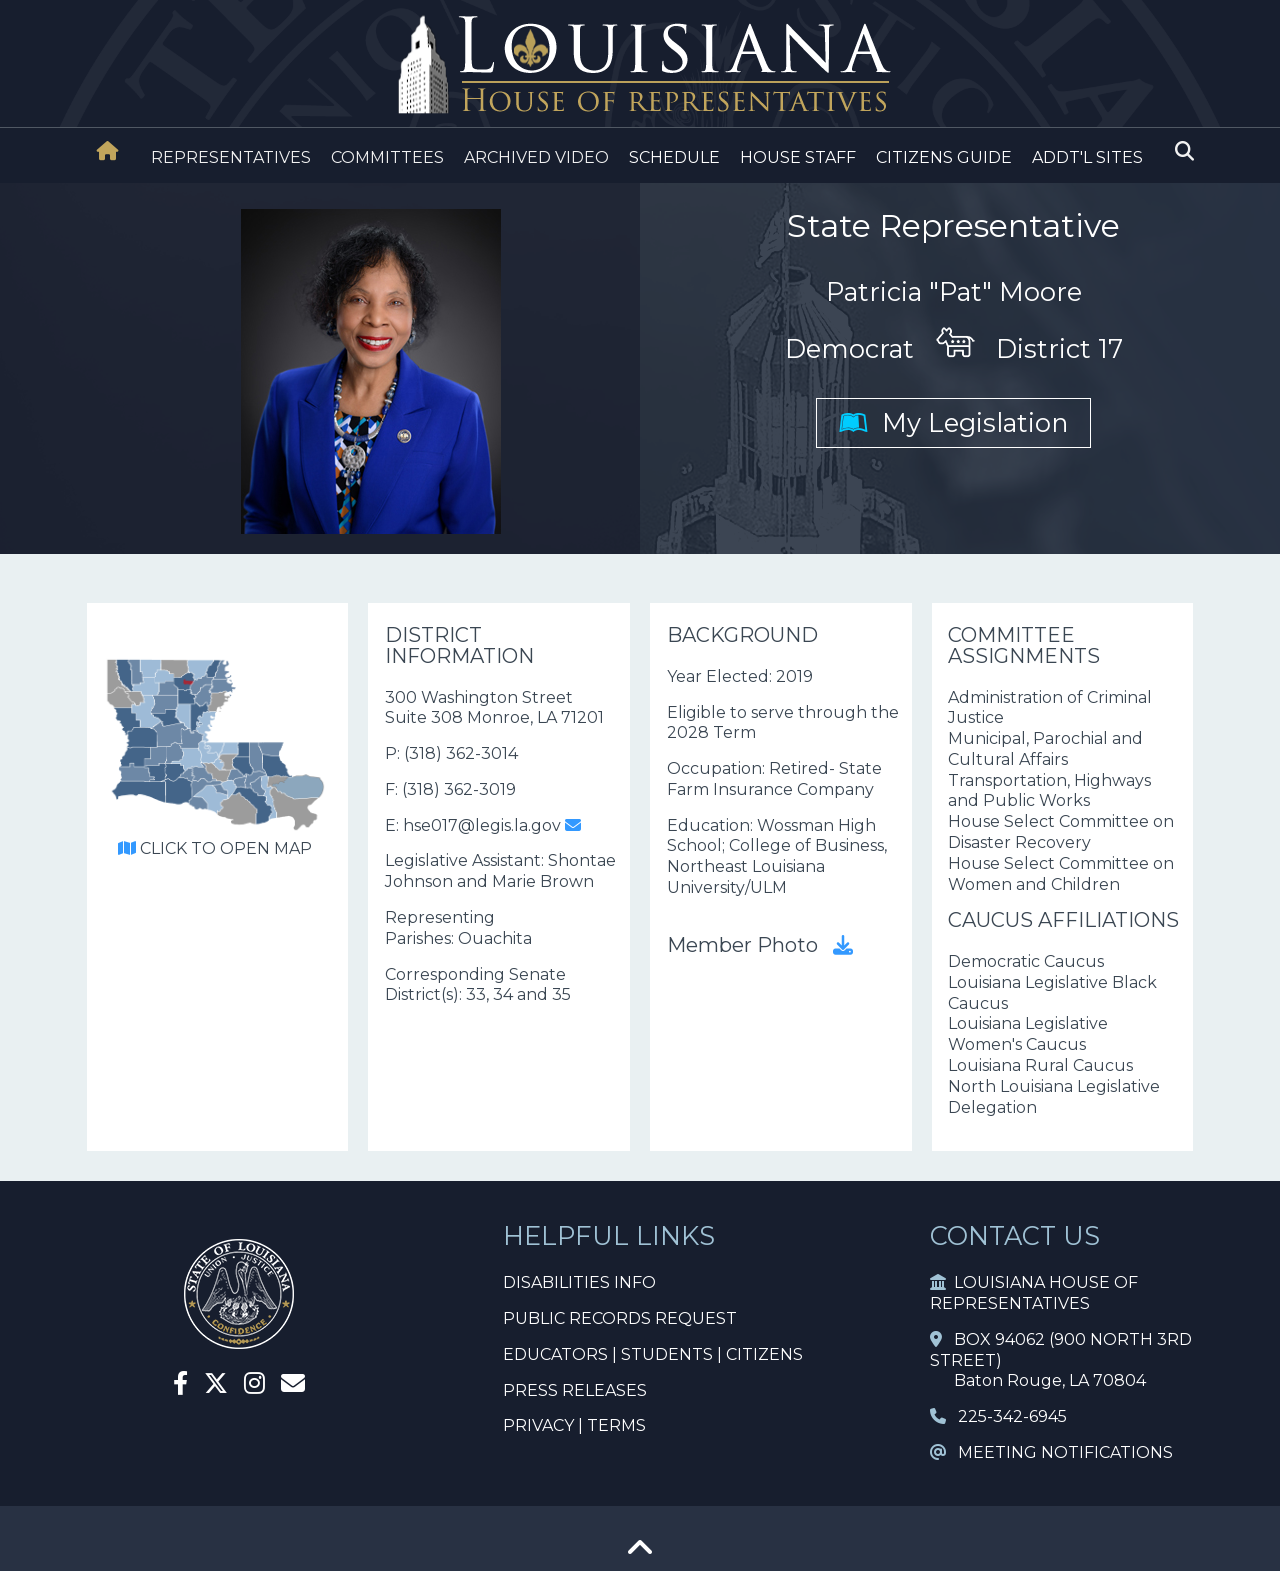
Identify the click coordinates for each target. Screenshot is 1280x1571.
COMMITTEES (387, 157)
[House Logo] (640, 65)
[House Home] (108, 151)
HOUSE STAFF (798, 157)
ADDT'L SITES (1087, 157)
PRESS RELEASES (575, 1390)
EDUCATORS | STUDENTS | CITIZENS (653, 1354)
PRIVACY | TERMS (574, 1425)
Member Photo (760, 945)
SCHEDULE (674, 157)
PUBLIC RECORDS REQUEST (620, 1318)
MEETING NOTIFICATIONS (1051, 1452)
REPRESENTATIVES (231, 157)
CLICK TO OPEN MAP (215, 848)
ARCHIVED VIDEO (536, 157)
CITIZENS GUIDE (944, 157)
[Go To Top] (640, 1554)
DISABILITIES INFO (579, 1282)
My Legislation (953, 422)
